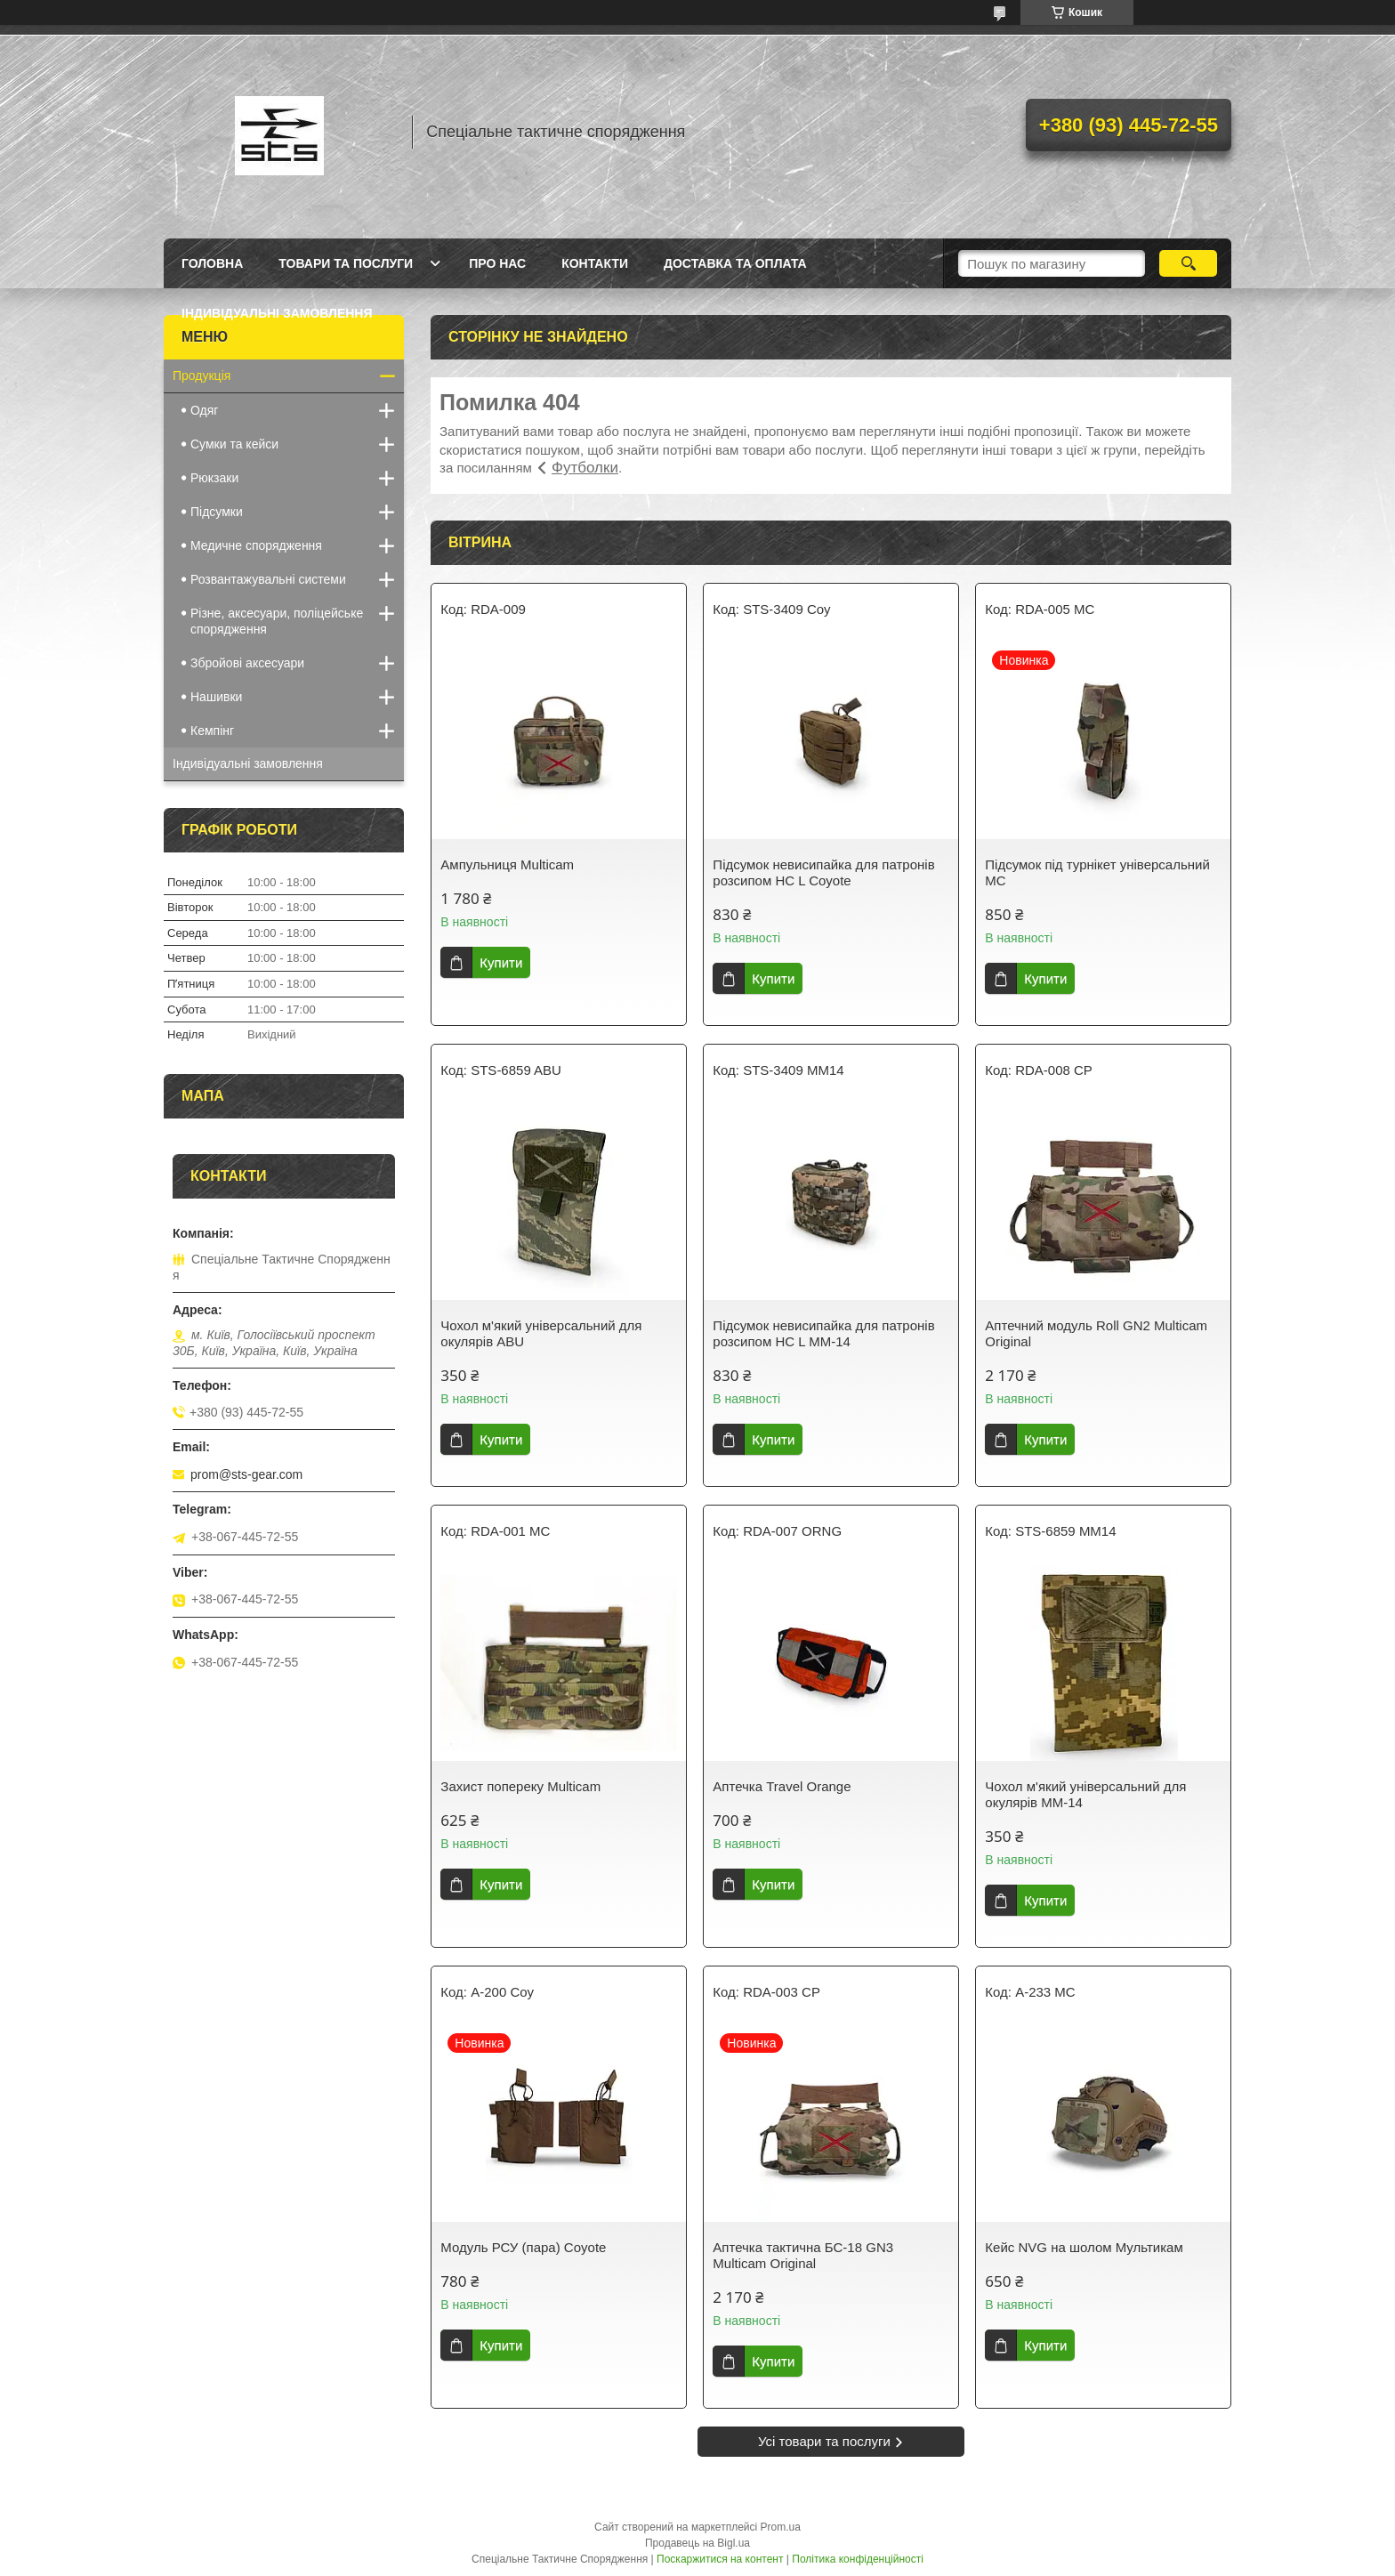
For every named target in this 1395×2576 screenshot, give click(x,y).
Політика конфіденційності (857, 2559)
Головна (212, 263)
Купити (501, 962)
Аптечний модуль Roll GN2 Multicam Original (1096, 1333)
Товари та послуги (345, 263)
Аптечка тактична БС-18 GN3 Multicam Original (803, 2255)
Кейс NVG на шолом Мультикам (1083, 2247)
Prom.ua (781, 2527)
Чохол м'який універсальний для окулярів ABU (540, 1333)
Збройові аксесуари (247, 663)
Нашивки (216, 697)
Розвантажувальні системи (268, 579)
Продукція (201, 375)
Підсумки (216, 512)
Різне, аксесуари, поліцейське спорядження (276, 621)
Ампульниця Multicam (507, 864)
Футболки (585, 467)
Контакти (594, 263)
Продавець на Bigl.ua (697, 2543)
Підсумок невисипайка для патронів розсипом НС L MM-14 (823, 1333)
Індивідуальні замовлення (277, 313)
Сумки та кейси (234, 444)
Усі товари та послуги (824, 2441)
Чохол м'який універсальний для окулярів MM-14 (1085, 1794)
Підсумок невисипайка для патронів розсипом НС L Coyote (823, 872)
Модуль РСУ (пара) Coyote (523, 2247)
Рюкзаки (214, 478)
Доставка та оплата (735, 263)
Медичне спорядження (256, 545)
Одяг (204, 410)
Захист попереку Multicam (520, 1786)
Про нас (497, 263)
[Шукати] (1188, 263)
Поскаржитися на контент (720, 2559)
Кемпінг (212, 730)
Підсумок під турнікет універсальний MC (1097, 872)
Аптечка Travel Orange (782, 1786)
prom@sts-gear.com (246, 1474)
